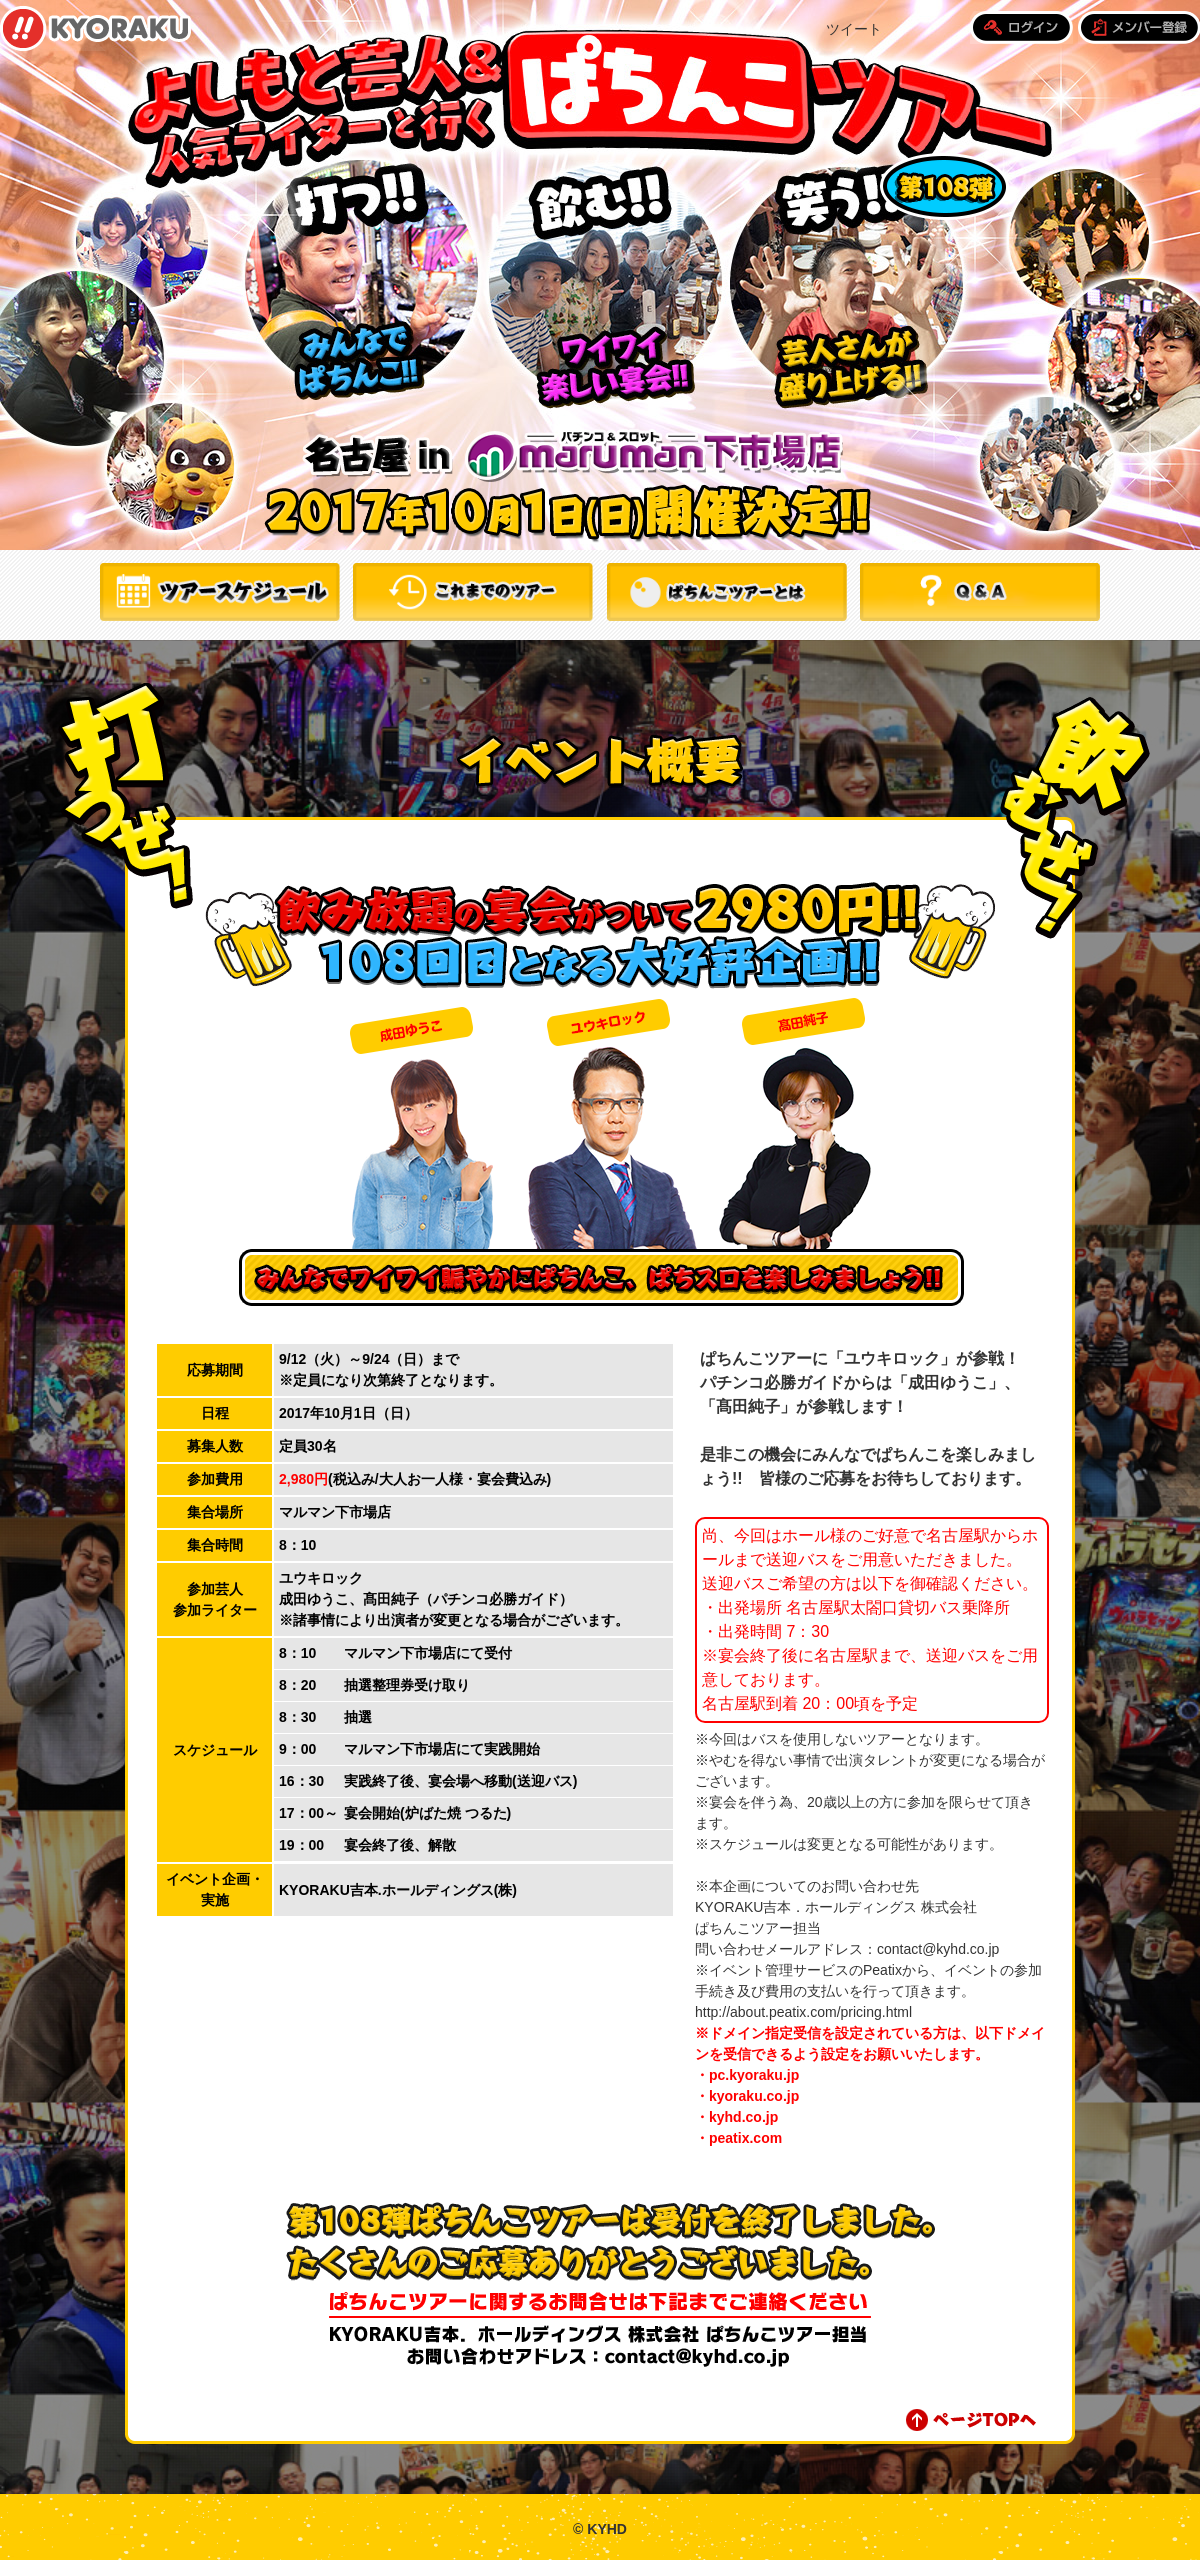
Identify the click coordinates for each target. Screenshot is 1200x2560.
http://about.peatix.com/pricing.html (803, 2012)
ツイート (854, 29)
